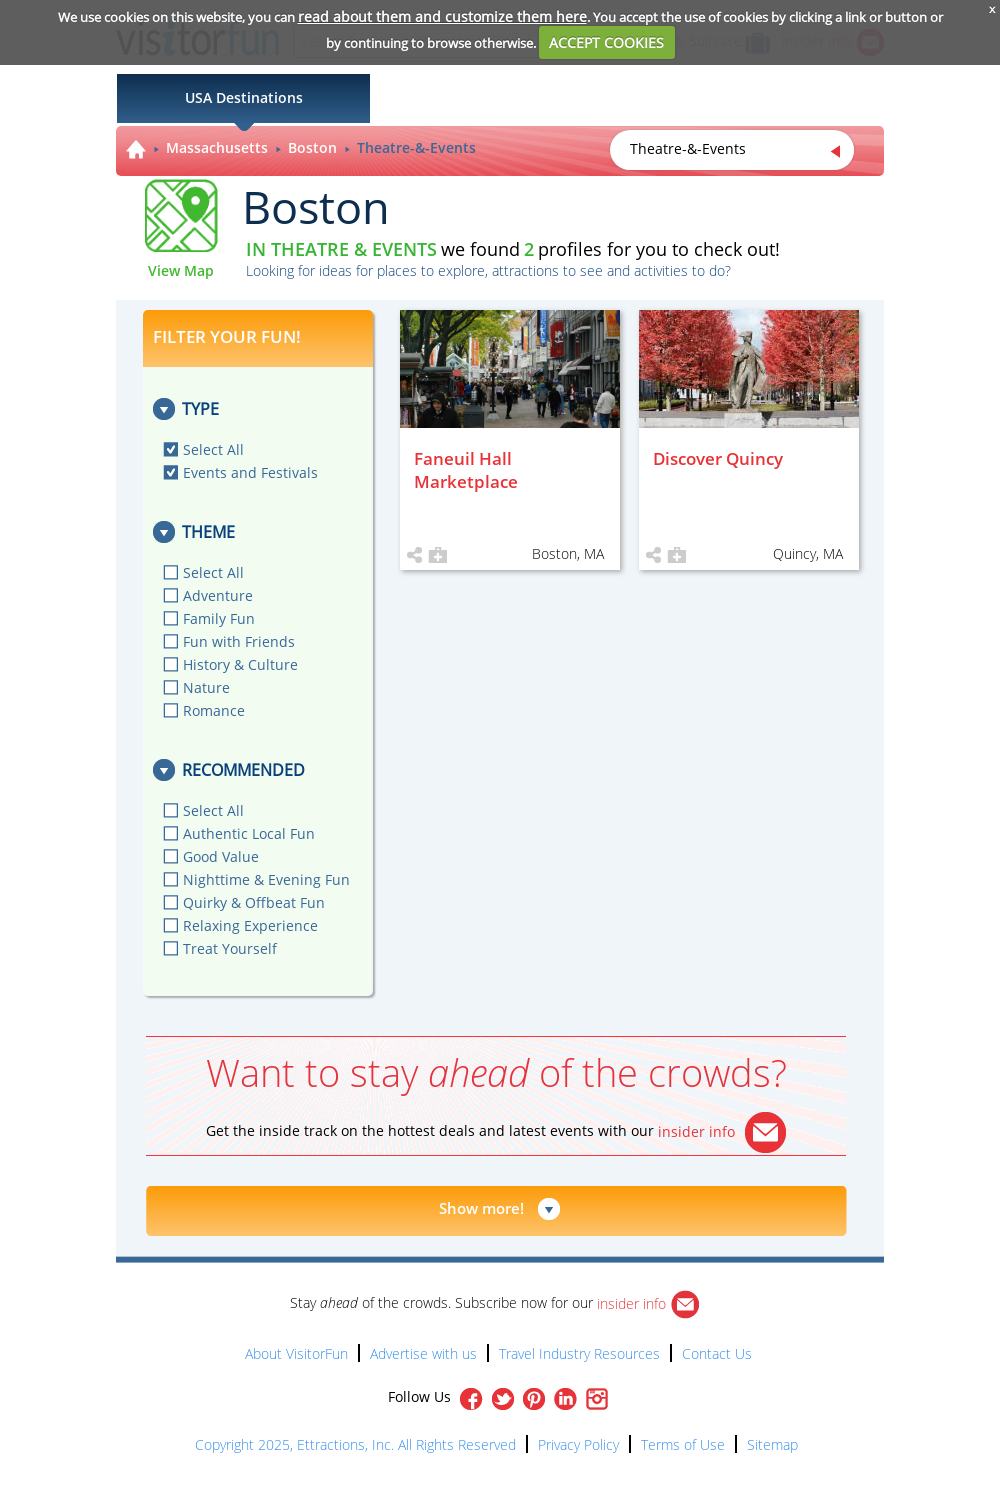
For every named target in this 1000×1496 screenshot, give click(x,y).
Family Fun (219, 618)
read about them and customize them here (442, 16)
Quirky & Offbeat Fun (254, 902)
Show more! (481, 1208)
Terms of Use (683, 1444)
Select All (213, 449)
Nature (206, 687)
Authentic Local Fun (249, 833)
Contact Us (717, 1353)
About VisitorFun (296, 1353)
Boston (312, 147)
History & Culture (240, 664)
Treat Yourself (230, 948)
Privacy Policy (578, 1444)
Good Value (221, 856)
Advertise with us (423, 1353)
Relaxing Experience (250, 925)
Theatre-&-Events (416, 147)
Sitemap (772, 1444)
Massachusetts (217, 147)
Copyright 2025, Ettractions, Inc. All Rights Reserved (355, 1444)
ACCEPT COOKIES (606, 42)
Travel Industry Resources (579, 1353)
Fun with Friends (239, 641)
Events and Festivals (250, 472)
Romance (214, 710)
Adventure (218, 595)
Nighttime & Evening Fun (266, 879)
